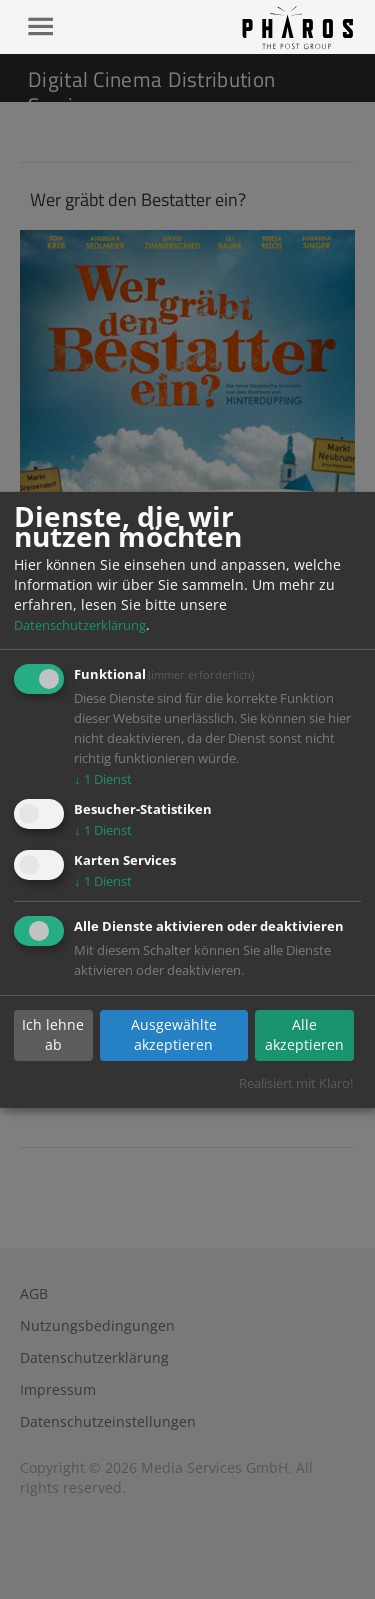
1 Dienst (103, 779)
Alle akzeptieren (304, 1034)
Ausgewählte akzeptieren (174, 1034)
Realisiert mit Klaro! (296, 1083)
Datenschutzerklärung (80, 625)
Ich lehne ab (53, 1034)
